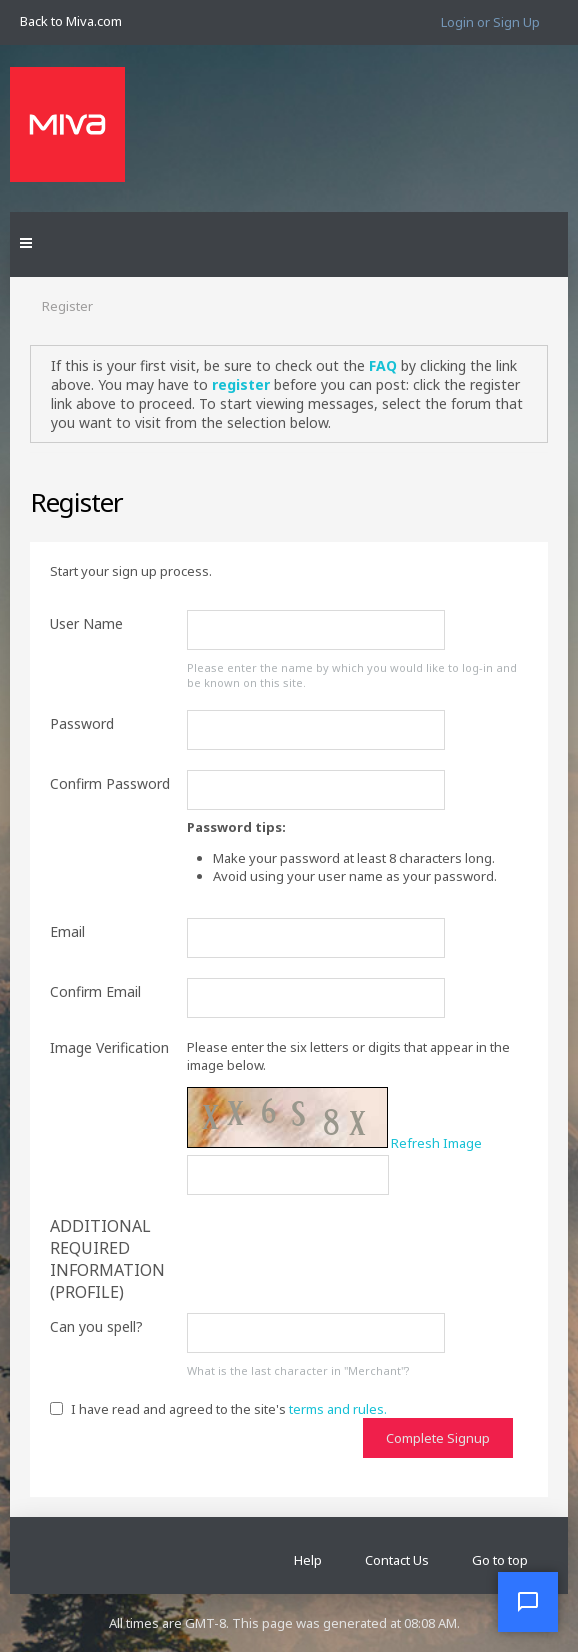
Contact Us (397, 1560)
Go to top (500, 1560)
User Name (86, 623)
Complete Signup (438, 1438)
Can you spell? (96, 1326)
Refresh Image (436, 1143)
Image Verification (109, 1047)
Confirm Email (95, 991)
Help (308, 1560)
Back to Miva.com (71, 21)
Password (82, 723)
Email (67, 931)
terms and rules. (338, 1409)
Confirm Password (110, 783)
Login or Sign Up (490, 22)
